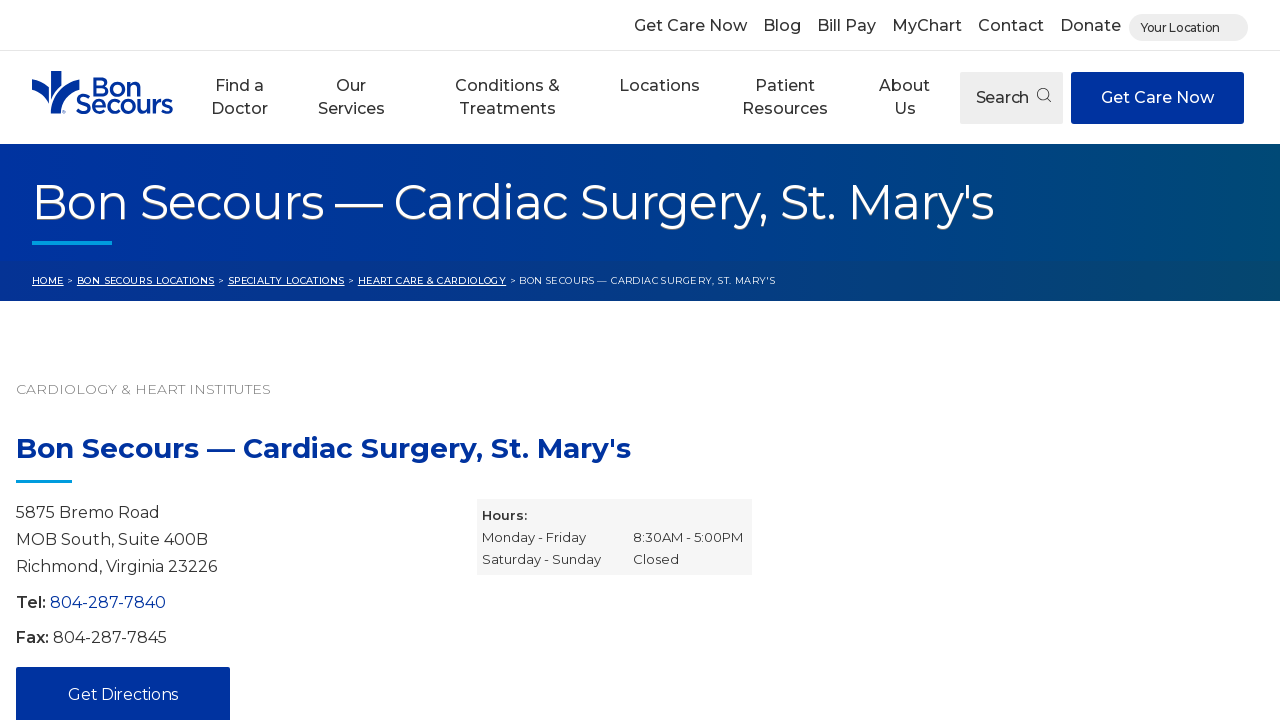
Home (48, 280)
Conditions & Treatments (507, 96)
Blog (782, 25)
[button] (239, 97)
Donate (1090, 25)
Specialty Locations (286, 280)
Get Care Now (690, 25)
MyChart (927, 25)
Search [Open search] (1013, 97)
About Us (904, 96)
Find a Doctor (239, 96)
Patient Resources (785, 96)
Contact (1011, 25)
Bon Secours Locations (146, 280)
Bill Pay (846, 25)
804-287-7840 (108, 602)
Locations (659, 85)
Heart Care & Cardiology (432, 280)
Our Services (351, 96)
